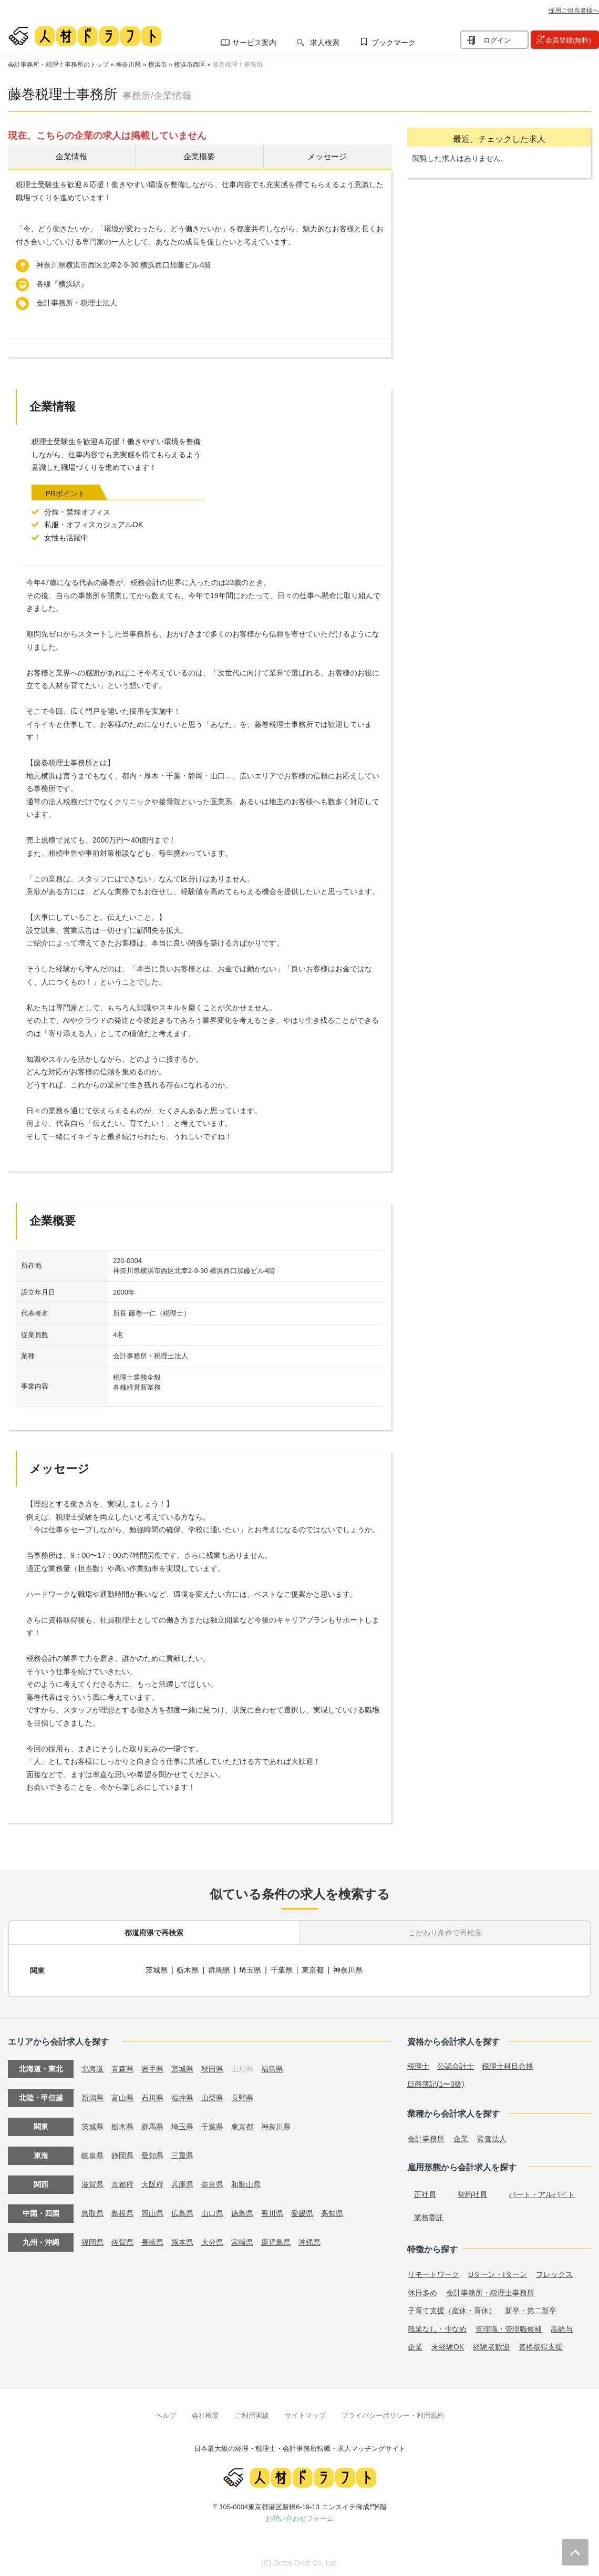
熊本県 (182, 2240)
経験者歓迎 (491, 2346)
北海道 (92, 2067)
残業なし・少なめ (437, 2327)
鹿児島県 (276, 2240)
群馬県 (219, 1970)
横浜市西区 (189, 64)
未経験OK (447, 2346)
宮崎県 (242, 2240)
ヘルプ (166, 2414)
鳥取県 (92, 2212)
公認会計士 (455, 2064)
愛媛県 (302, 2212)
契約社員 (472, 2193)
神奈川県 (128, 64)
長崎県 (152, 2240)
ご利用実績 (252, 2414)
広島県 (182, 2212)
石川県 (152, 2096)
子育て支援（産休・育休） (452, 2309)
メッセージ (327, 156)
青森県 (122, 2067)
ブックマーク (393, 42)
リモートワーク (433, 2273)
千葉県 (282, 1970)
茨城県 (157, 1970)
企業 (460, 2137)
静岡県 (122, 2154)
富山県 (122, 2096)
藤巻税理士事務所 (237, 64)
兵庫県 (182, 2183)
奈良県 (212, 2183)
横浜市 (157, 64)
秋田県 (212, 2067)
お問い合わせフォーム (299, 2517)
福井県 (182, 2096)
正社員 (425, 2193)
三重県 (182, 2154)
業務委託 (428, 2216)
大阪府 (152, 2183)
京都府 (122, 2183)
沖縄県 (309, 2240)
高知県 (332, 2212)
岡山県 (152, 2212)
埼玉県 (251, 1970)
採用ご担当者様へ (574, 10)
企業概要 (199, 156)
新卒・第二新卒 (530, 2309)
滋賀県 (92, 2183)
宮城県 (182, 2067)
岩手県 (152, 2067)
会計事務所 (426, 2137)
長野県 (242, 2096)
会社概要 (205, 2414)
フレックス (554, 2273)
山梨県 (212, 2096)
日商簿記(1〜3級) (435, 2082)
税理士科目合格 (507, 2064)
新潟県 (92, 2096)
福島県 (272, 2067)
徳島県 (242, 2212)
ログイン (497, 40)
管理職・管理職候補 (509, 2327)
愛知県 (152, 2154)
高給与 (562, 2327)
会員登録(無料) (568, 40)
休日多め (422, 2291)
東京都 (313, 1970)
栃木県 (188, 1970)
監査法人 (492, 2137)
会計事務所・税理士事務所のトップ (58, 64)
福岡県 (92, 2240)
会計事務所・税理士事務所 (490, 2291)
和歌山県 (246, 2183)
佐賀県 (122, 2240)
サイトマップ (305, 2414)
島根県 (122, 2212)
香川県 (272, 2212)
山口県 (212, 2212)
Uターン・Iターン (497, 2273)
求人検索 (324, 42)
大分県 (212, 2240)
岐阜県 (92, 2154)
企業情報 (71, 156)
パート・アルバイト (542, 2193)
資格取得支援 (541, 2346)
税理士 (418, 2064)
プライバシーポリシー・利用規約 (393, 2414)
